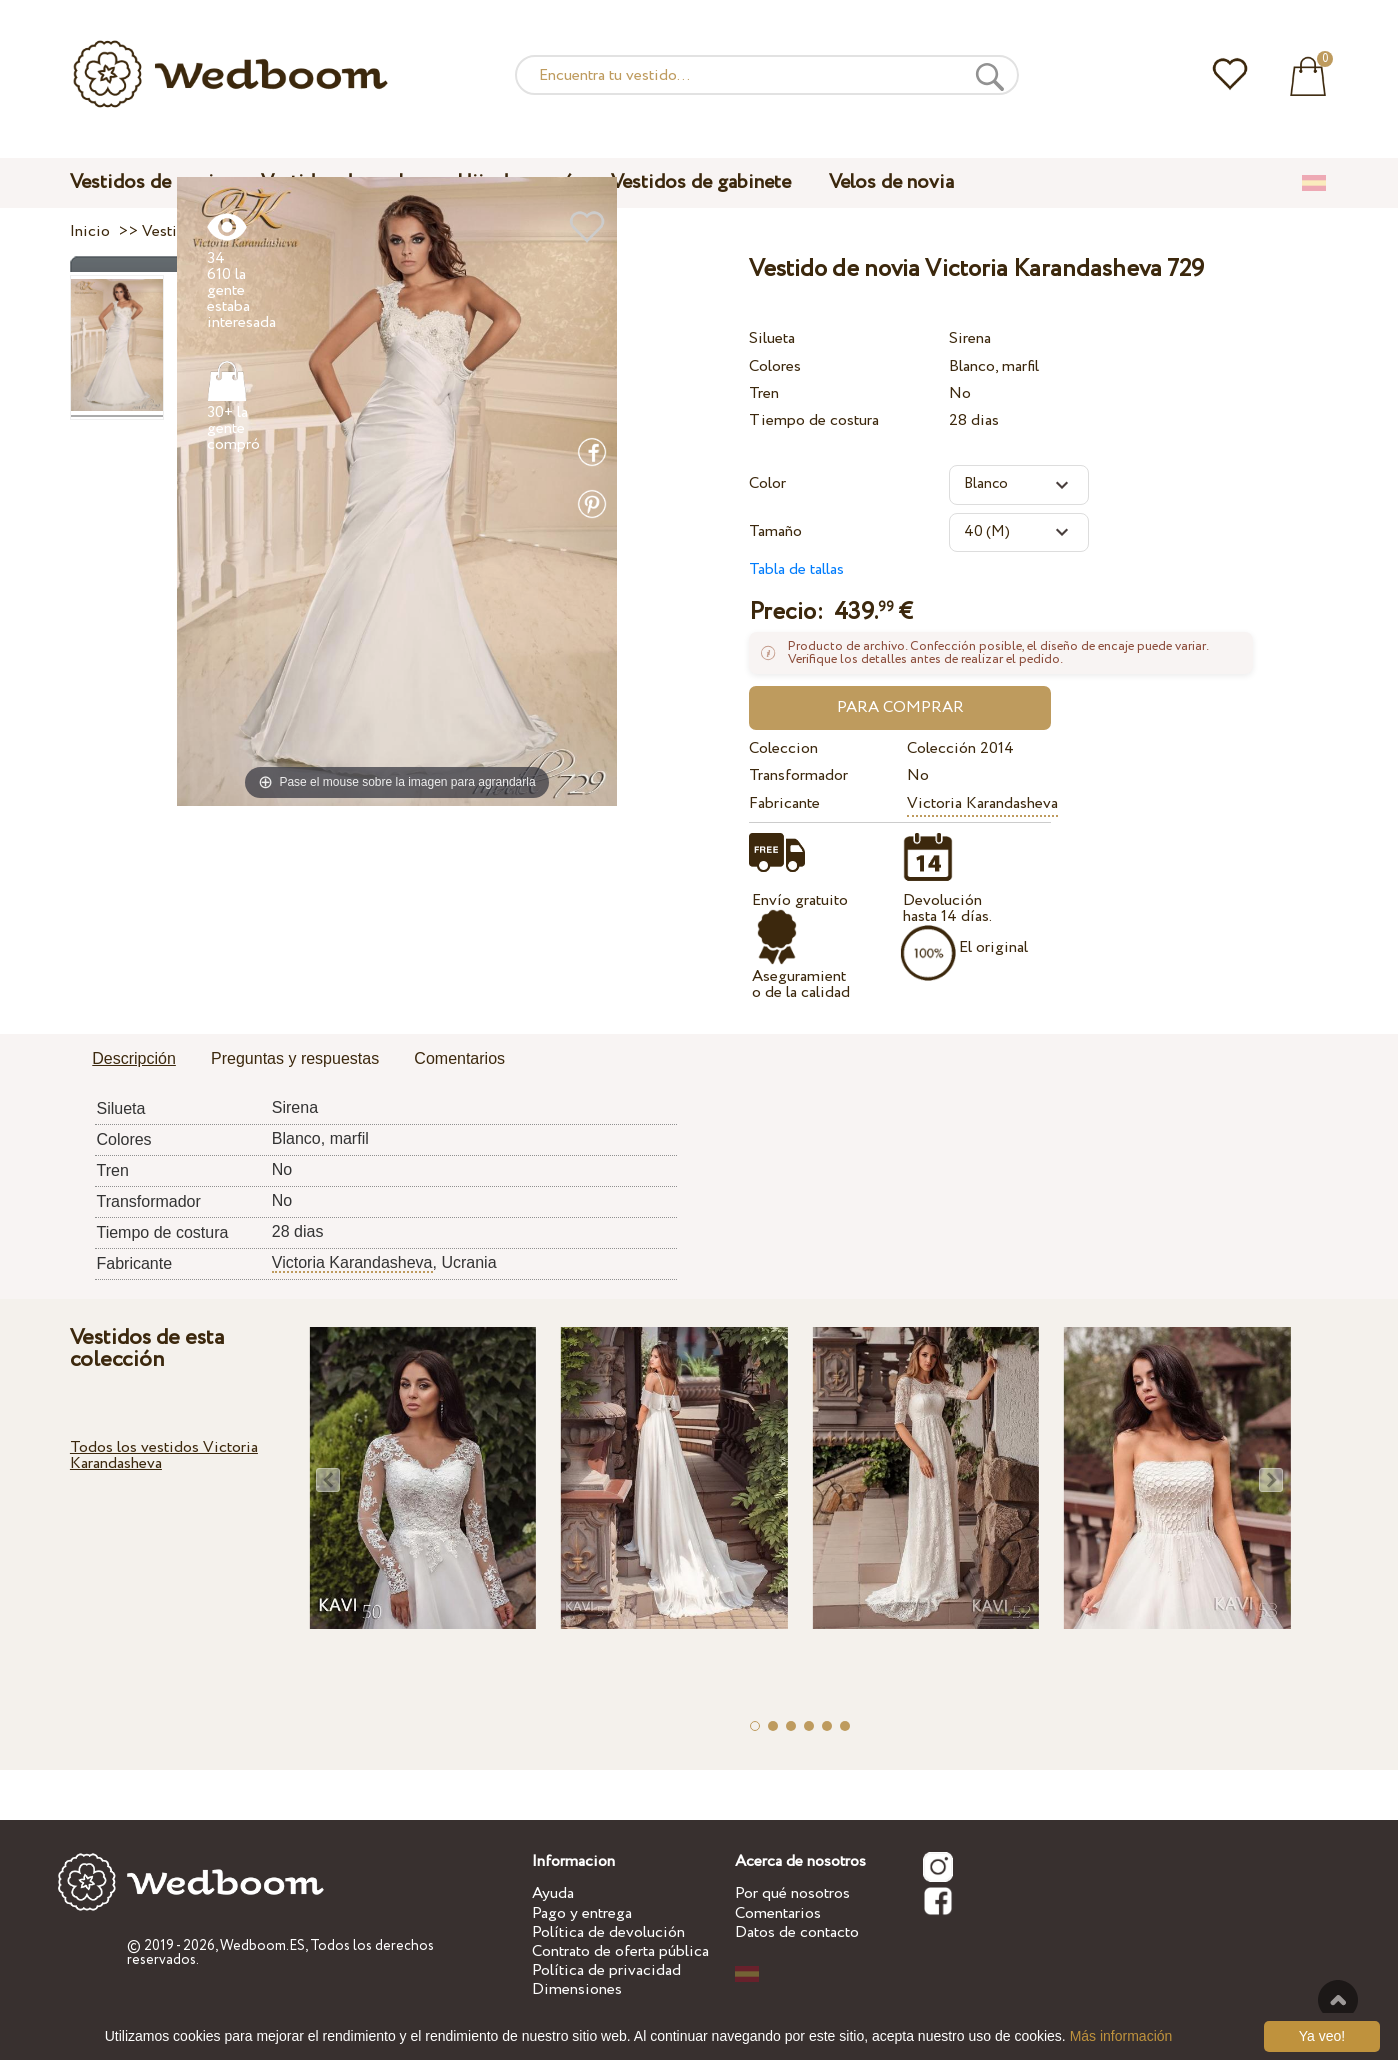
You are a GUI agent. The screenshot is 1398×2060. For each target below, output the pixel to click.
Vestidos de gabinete (701, 182)
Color (767, 483)
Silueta (772, 338)
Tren (764, 393)
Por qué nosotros (792, 1893)
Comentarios (778, 1913)
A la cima (1338, 2000)
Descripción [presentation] (134, 1058)
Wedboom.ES (262, 1946)
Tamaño (775, 531)
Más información (1121, 2036)
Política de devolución (608, 1932)
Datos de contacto (797, 1932)
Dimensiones (577, 1989)
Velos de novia (891, 182)
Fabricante (784, 803)
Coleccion (783, 748)
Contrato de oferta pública (620, 1951)
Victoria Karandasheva (982, 803)
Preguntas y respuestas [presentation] (295, 1058)
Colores (775, 366)
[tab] (134, 1060)
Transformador (798, 775)
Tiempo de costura (814, 420)
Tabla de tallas (796, 569)
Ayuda (553, 1893)
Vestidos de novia (146, 182)
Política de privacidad (606, 1970)
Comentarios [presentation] (459, 1058)
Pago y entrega (582, 1913)
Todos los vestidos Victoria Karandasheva (164, 1455)
